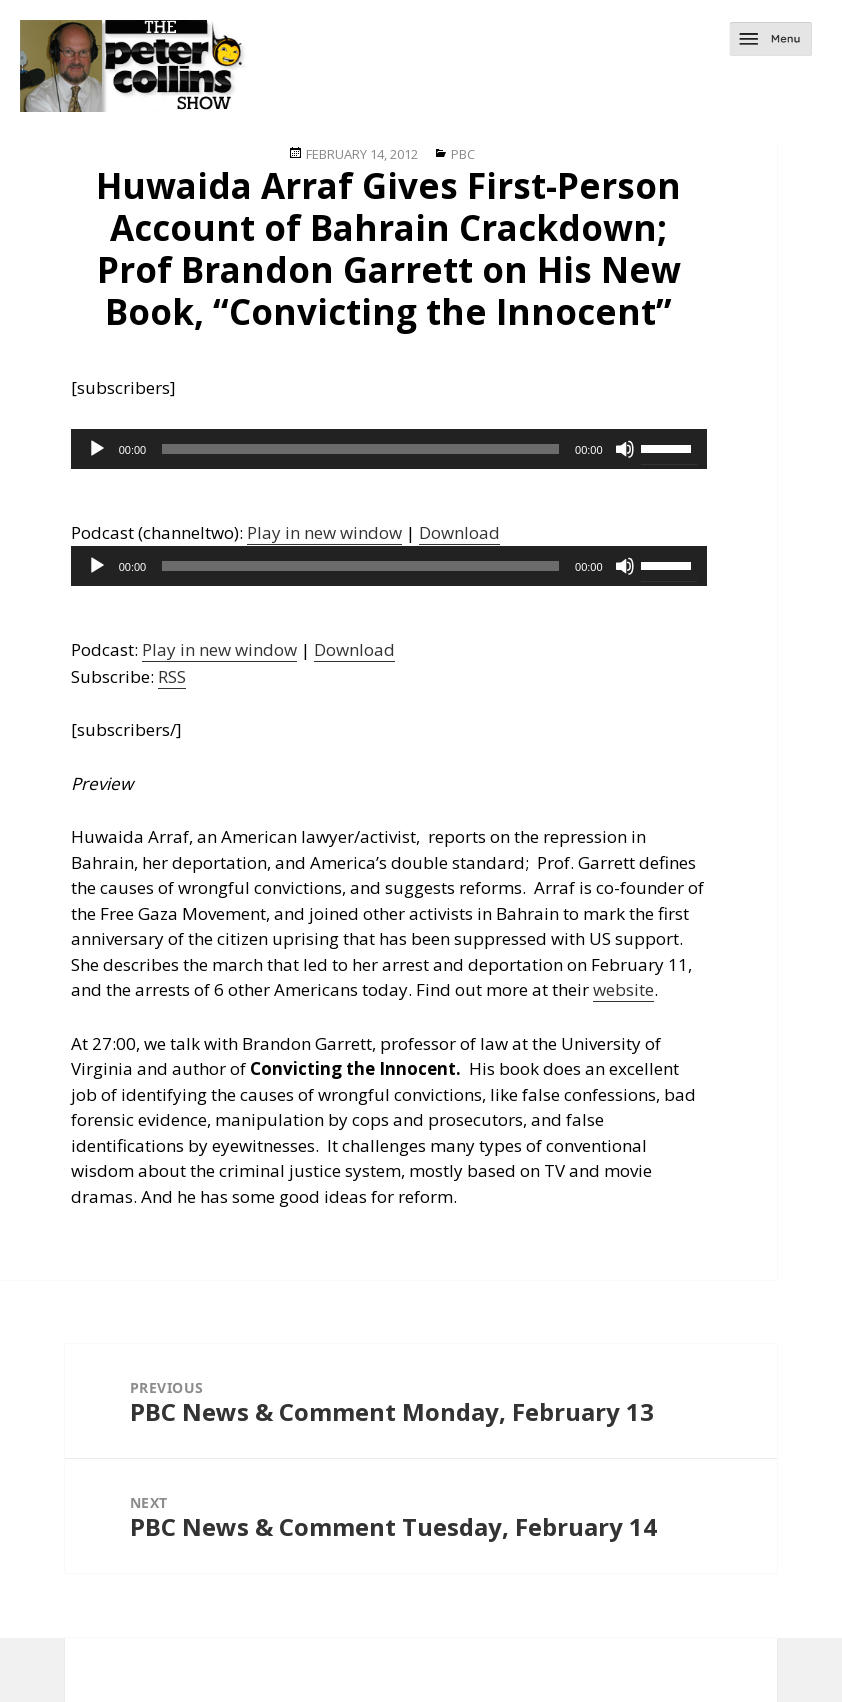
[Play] (97, 449)
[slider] (360, 449)
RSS (172, 676)
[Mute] (625, 449)
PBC (463, 154)
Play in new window (324, 532)
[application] (389, 449)
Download (459, 532)
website (623, 989)
